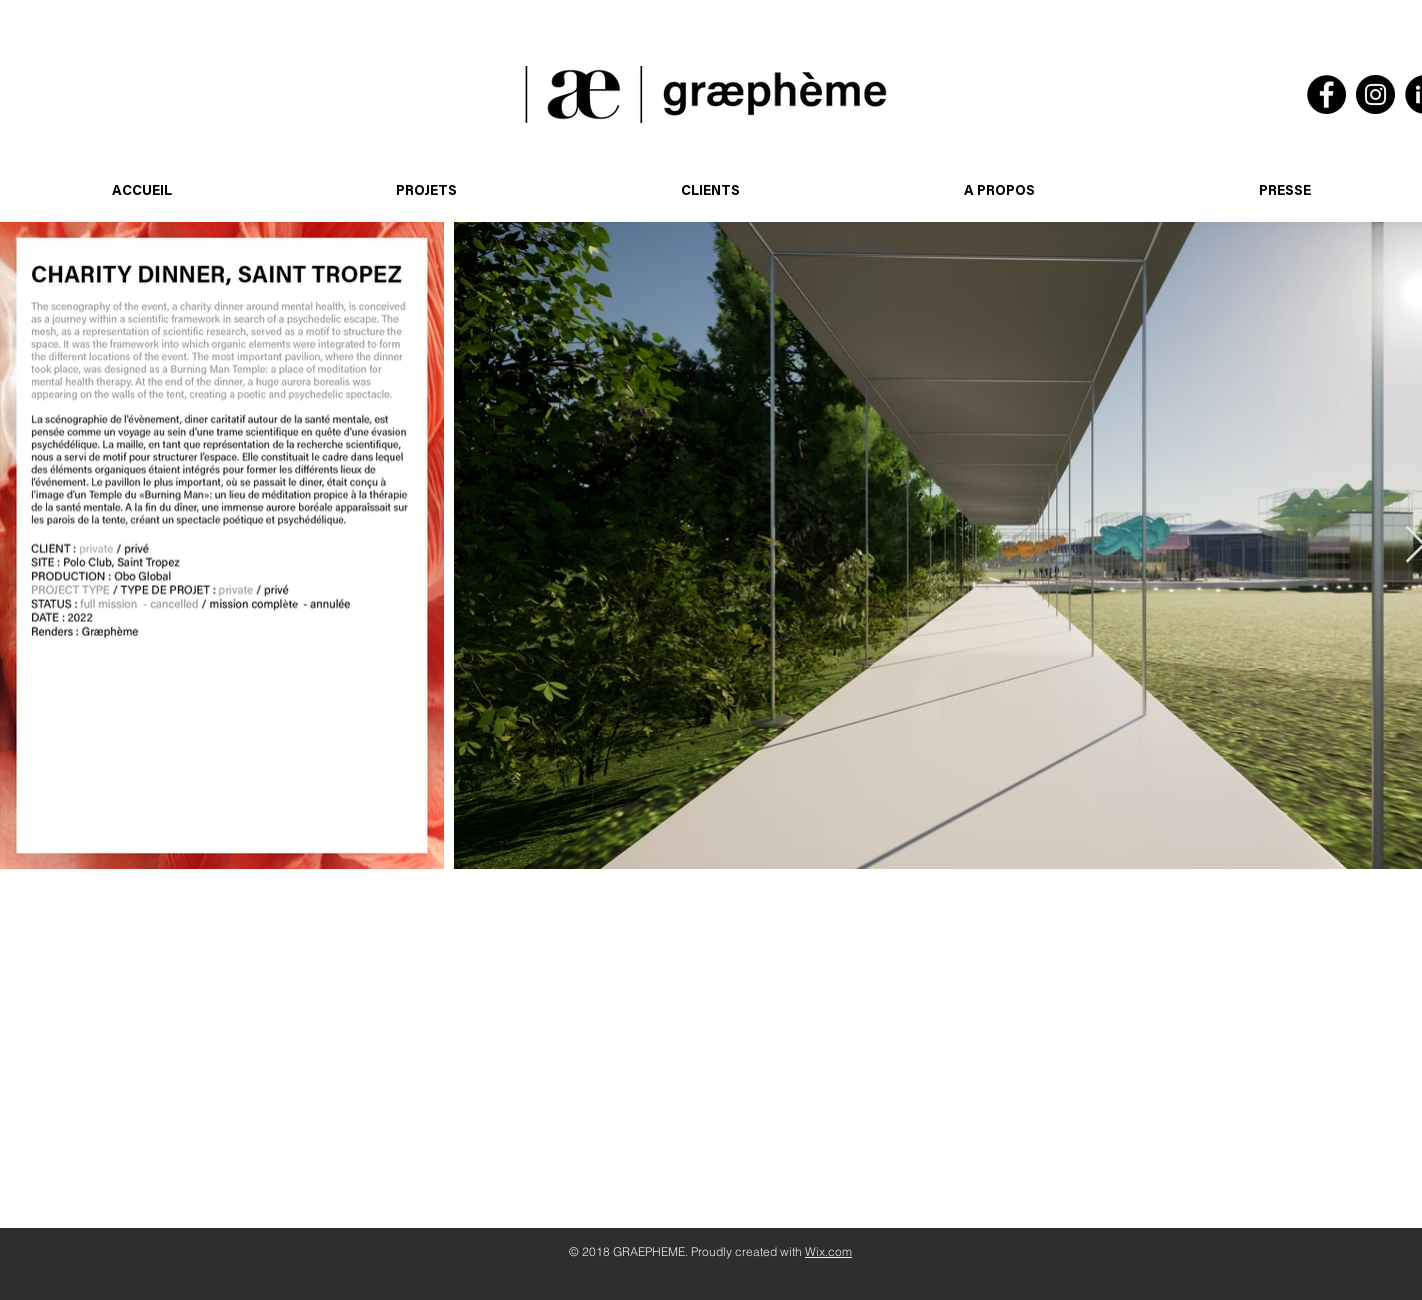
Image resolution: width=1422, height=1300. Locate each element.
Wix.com (828, 1251)
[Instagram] (1375, 94)
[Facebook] (1326, 94)
